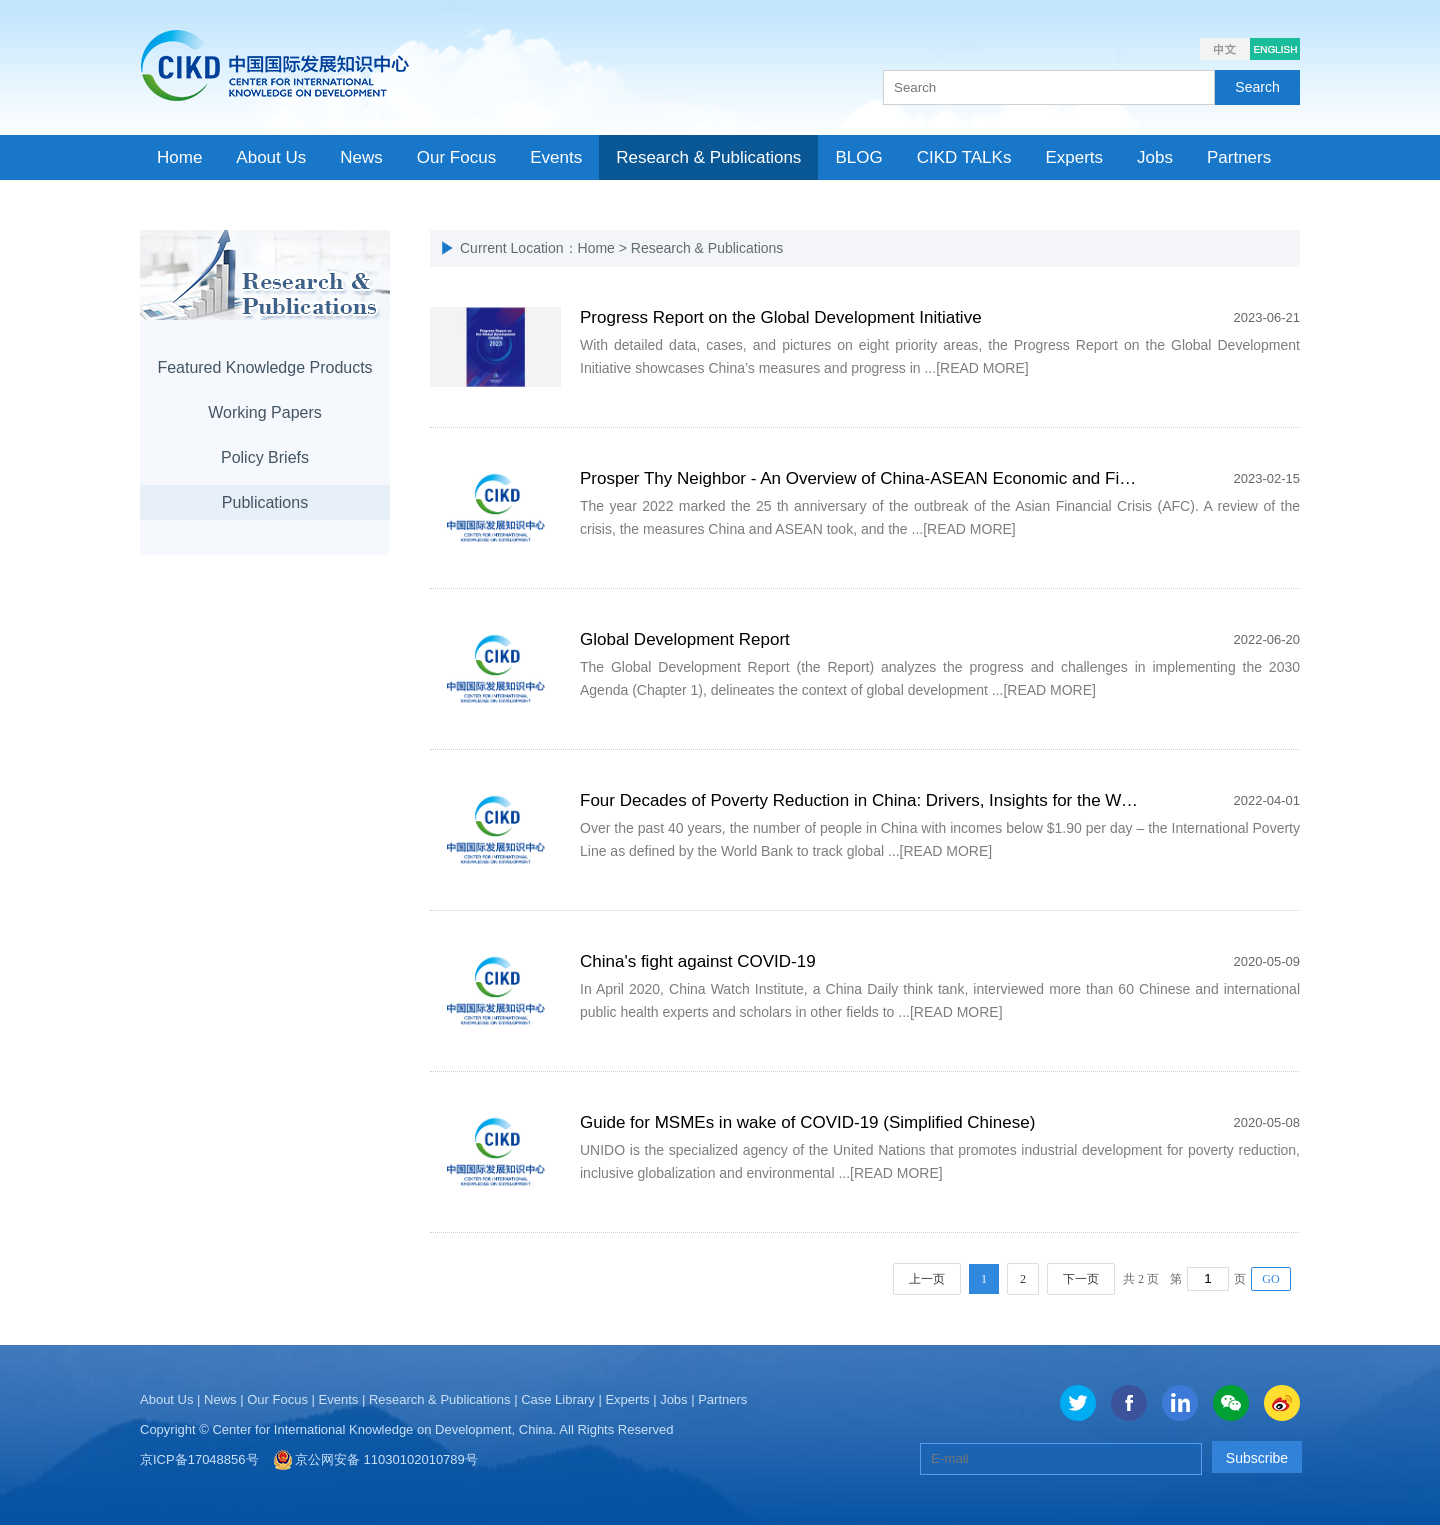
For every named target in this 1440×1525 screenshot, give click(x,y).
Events (339, 1399)
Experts (627, 1399)
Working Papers (265, 412)
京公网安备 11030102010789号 (386, 1459)
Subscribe (1257, 1458)
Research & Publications (440, 1399)
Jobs (673, 1399)
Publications (265, 502)
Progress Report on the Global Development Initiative (781, 317)
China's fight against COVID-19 (698, 961)
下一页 (1081, 1279)
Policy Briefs (265, 457)
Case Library (558, 1399)
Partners (722, 1399)
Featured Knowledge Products (264, 367)
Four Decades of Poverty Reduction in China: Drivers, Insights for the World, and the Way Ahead (943, 800)
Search (1257, 87)
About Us (166, 1399)
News (220, 1399)
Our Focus (277, 1399)
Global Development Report (685, 639)
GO (1270, 1279)
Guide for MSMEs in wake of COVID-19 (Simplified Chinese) (807, 1122)
